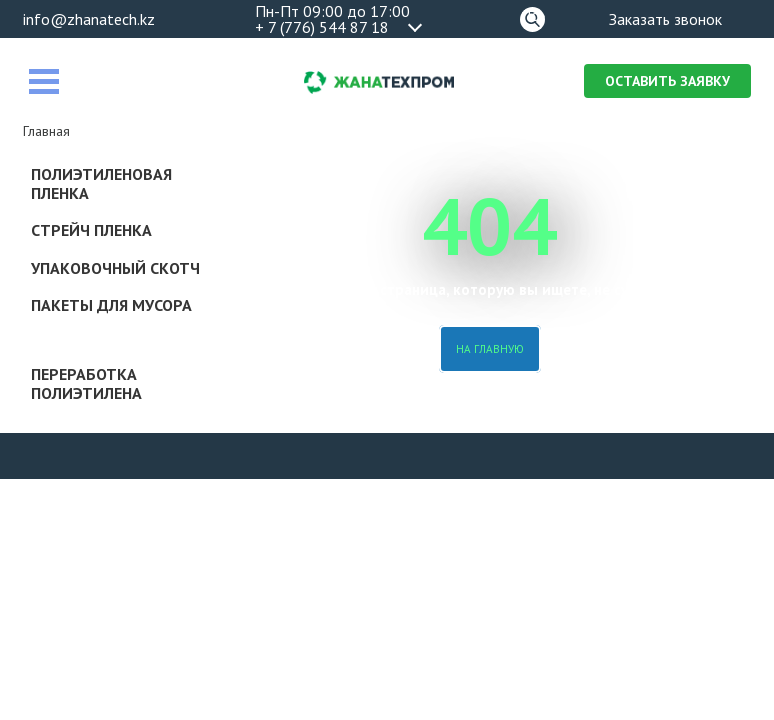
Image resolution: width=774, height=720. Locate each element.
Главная (46, 131)
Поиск (532, 16)
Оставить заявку (667, 81)
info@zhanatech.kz (89, 19)
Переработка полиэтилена (86, 383)
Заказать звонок (665, 19)
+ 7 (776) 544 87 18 (322, 27)
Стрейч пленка (91, 230)
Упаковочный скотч (115, 268)
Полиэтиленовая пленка (101, 183)
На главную (490, 349)
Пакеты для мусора (111, 305)
